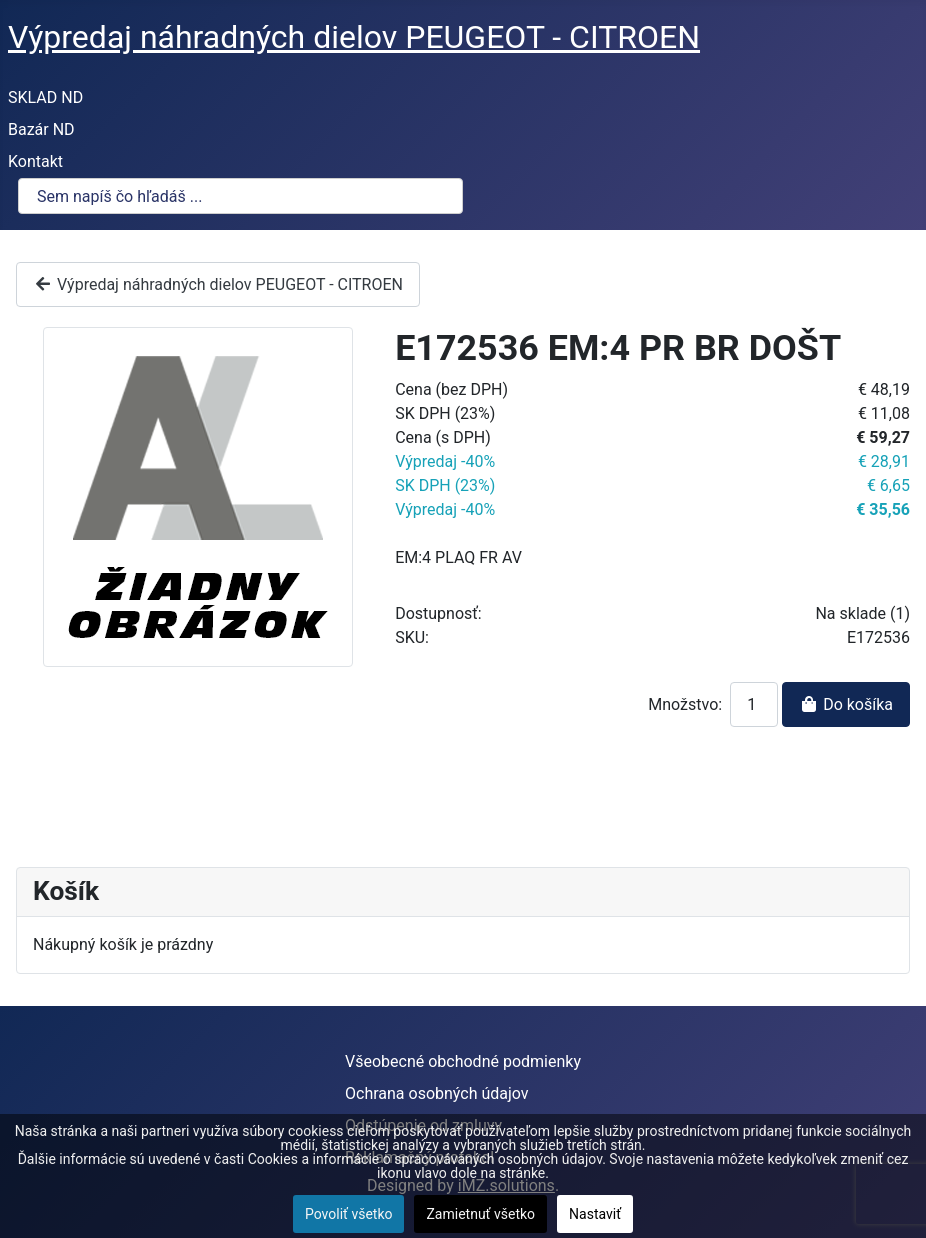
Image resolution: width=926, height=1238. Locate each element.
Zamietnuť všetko (480, 1214)
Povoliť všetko (349, 1214)
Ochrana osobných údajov (437, 1093)
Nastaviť (595, 1214)
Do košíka (846, 704)
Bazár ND (41, 129)
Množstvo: (685, 704)
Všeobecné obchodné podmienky (463, 1061)
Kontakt (35, 161)
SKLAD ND (45, 97)
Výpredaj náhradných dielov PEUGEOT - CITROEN (218, 284)
